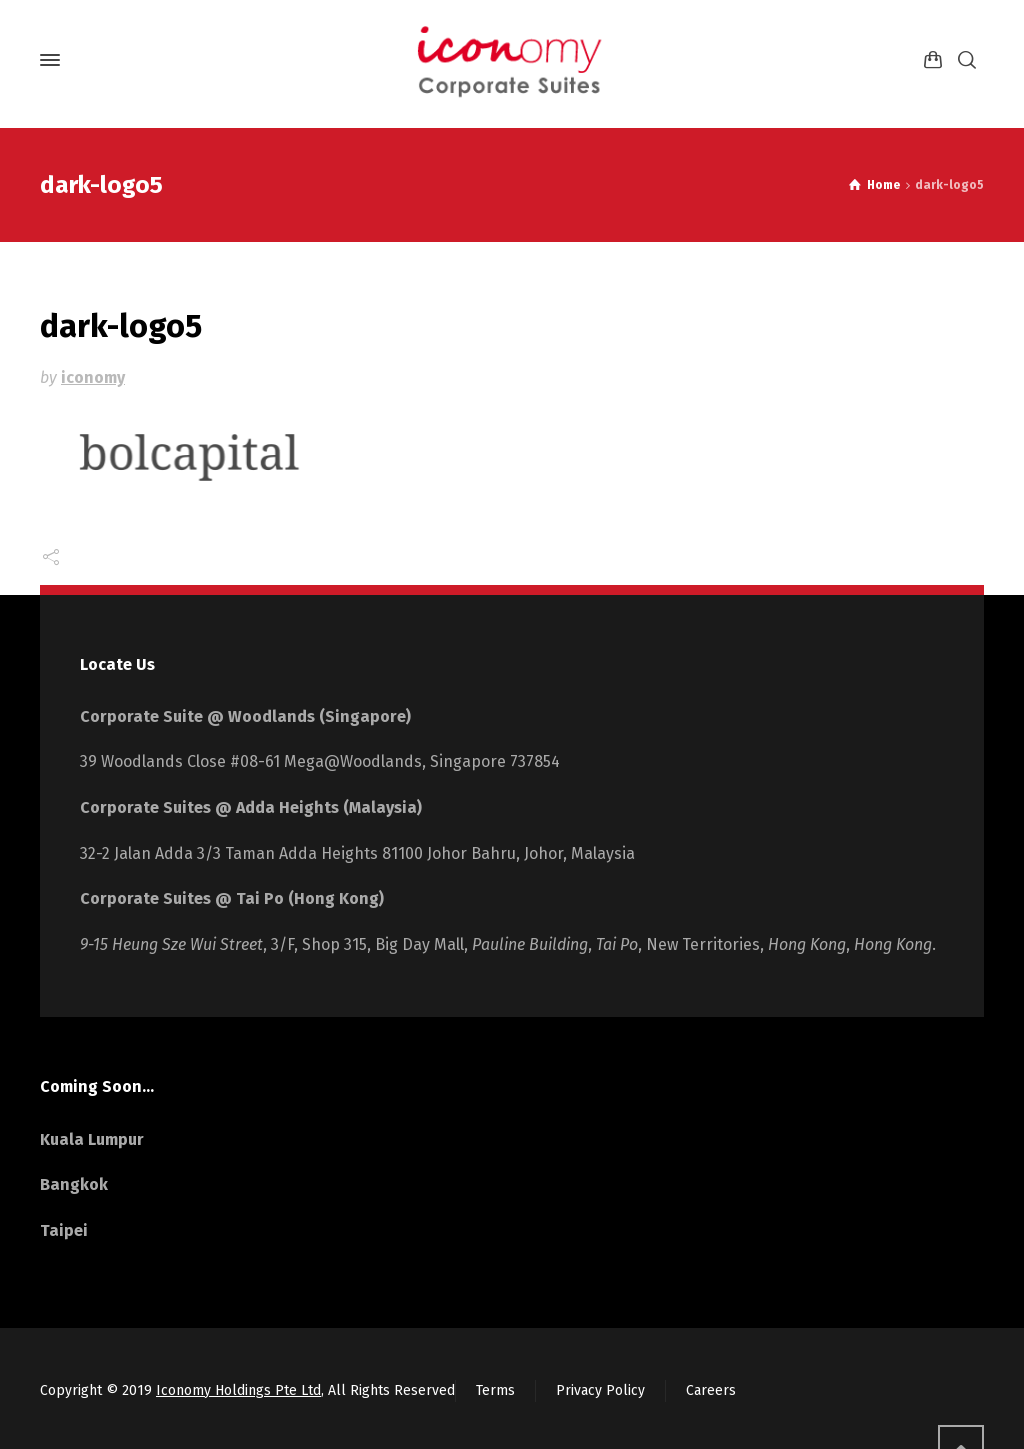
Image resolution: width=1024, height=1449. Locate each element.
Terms (495, 1390)
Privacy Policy (600, 1390)
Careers (711, 1390)
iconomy (93, 377)
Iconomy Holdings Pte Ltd (238, 1390)
